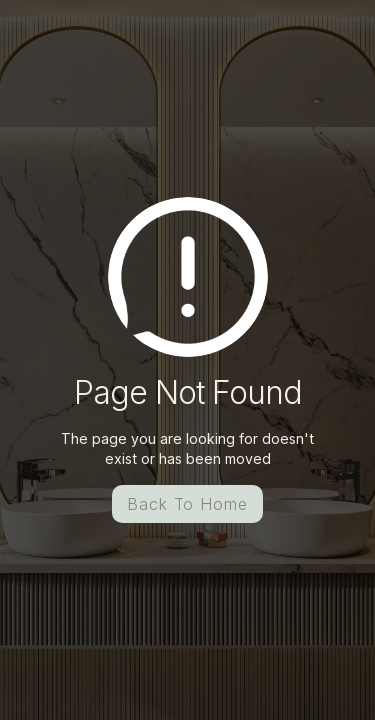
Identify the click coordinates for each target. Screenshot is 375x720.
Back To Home (188, 504)
